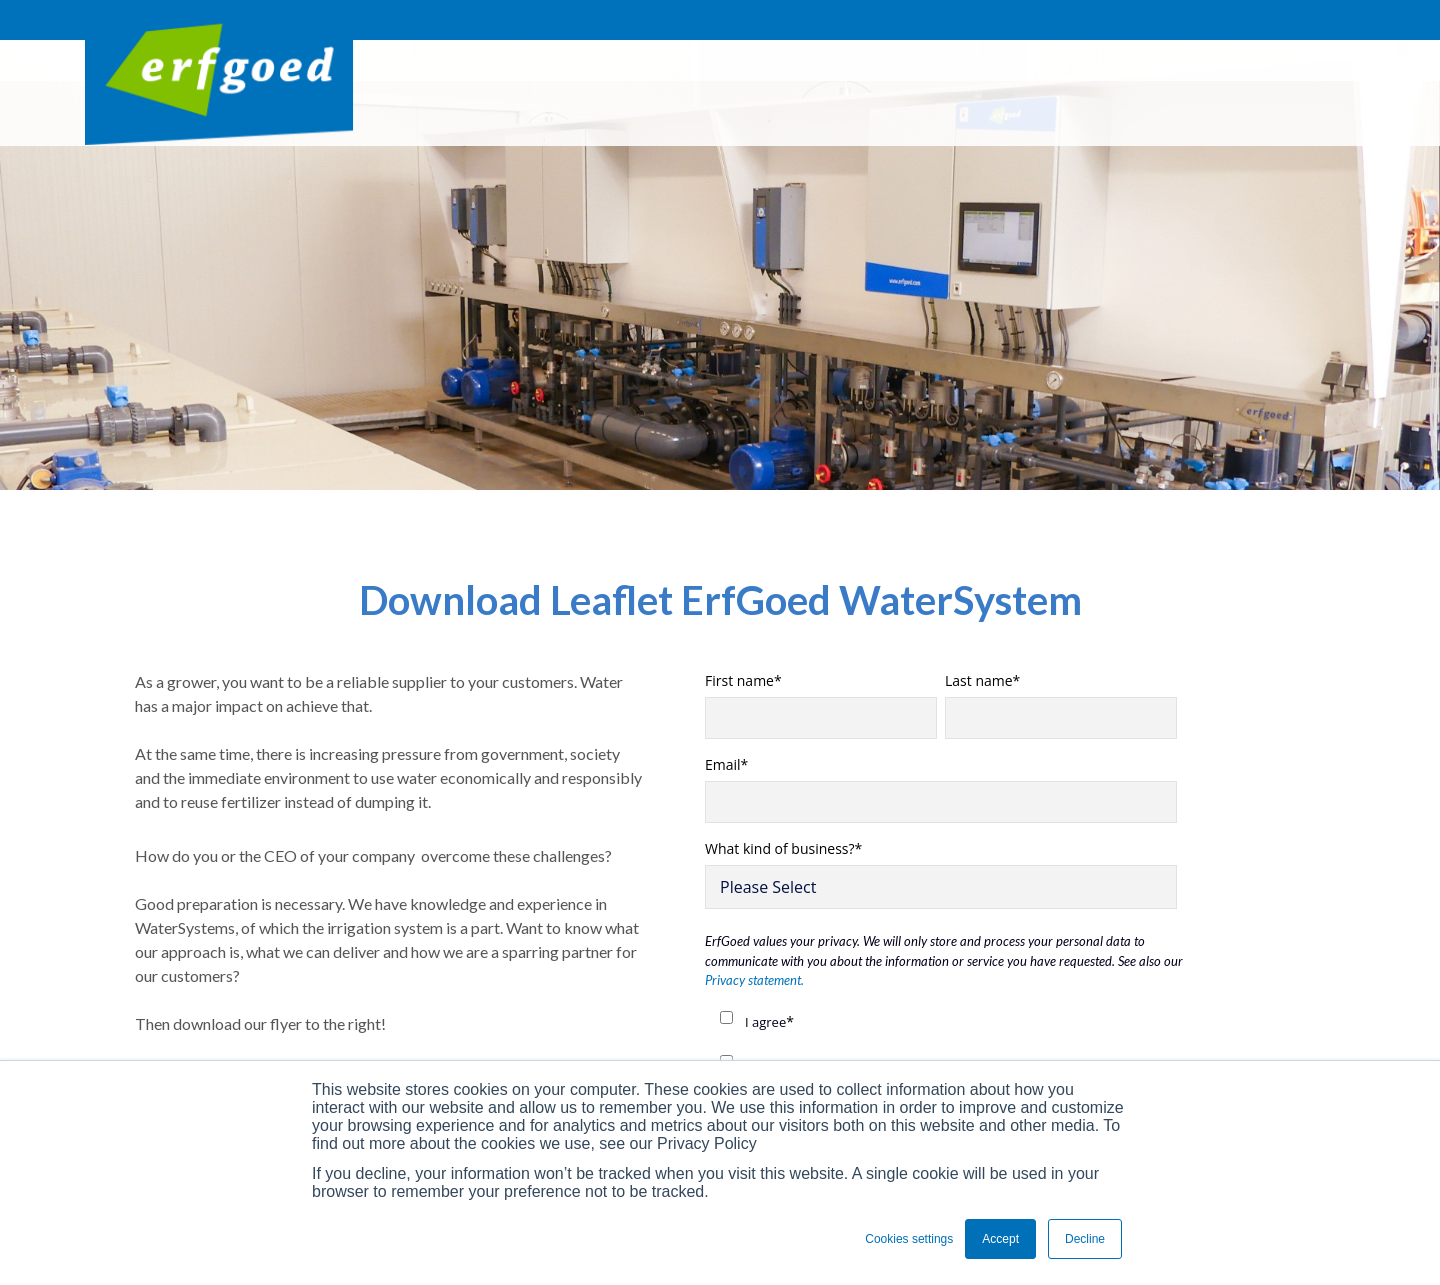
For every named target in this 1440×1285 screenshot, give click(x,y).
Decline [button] (1085, 1239)
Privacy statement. (754, 980)
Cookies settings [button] (909, 1239)
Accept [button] (1000, 1239)
